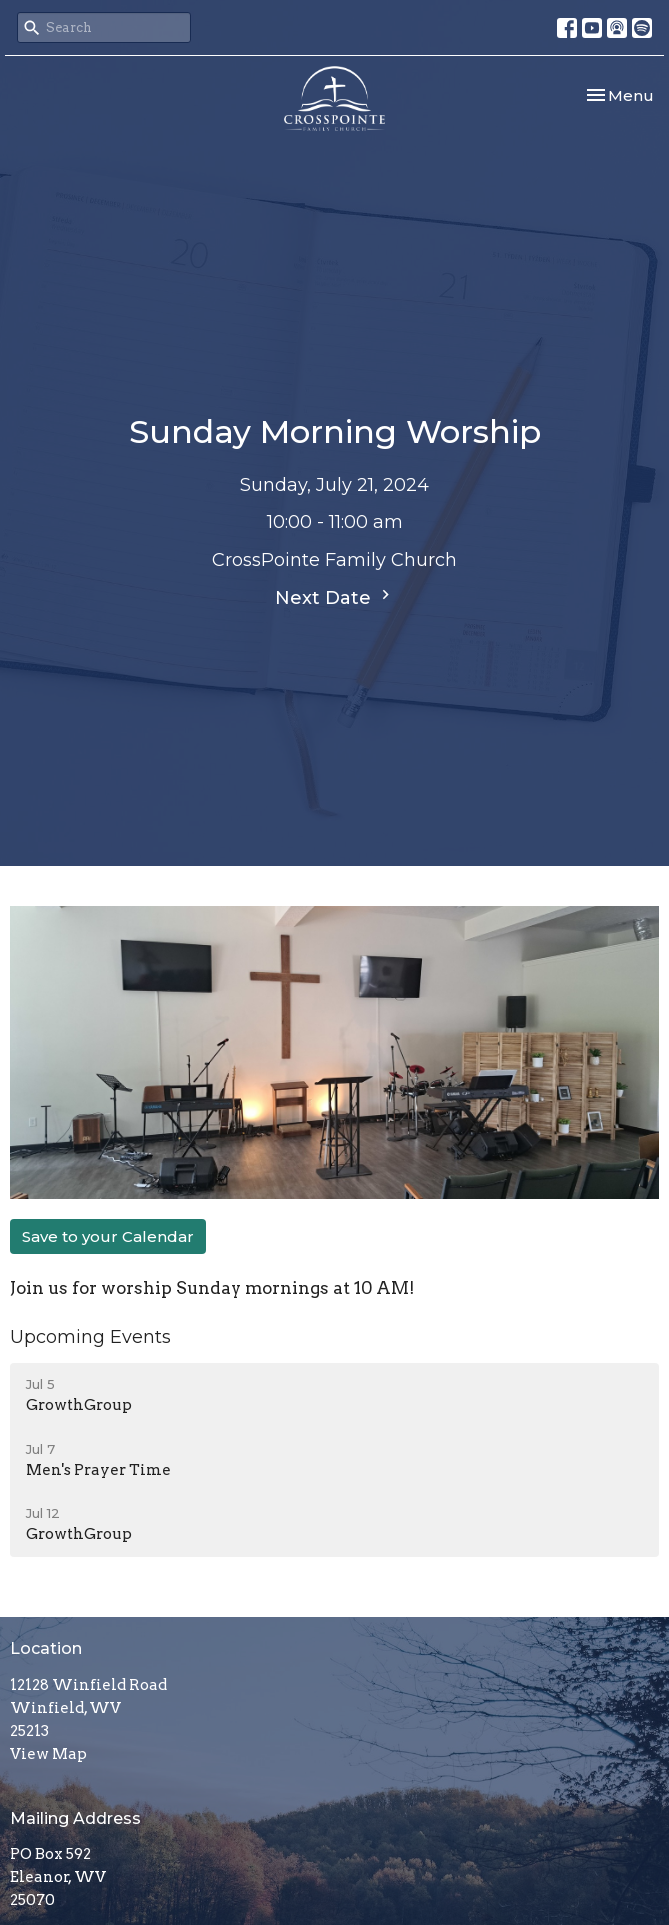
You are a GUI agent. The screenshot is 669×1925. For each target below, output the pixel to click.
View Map (48, 1754)
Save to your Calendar (108, 1236)
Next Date (335, 597)
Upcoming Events (90, 1337)
